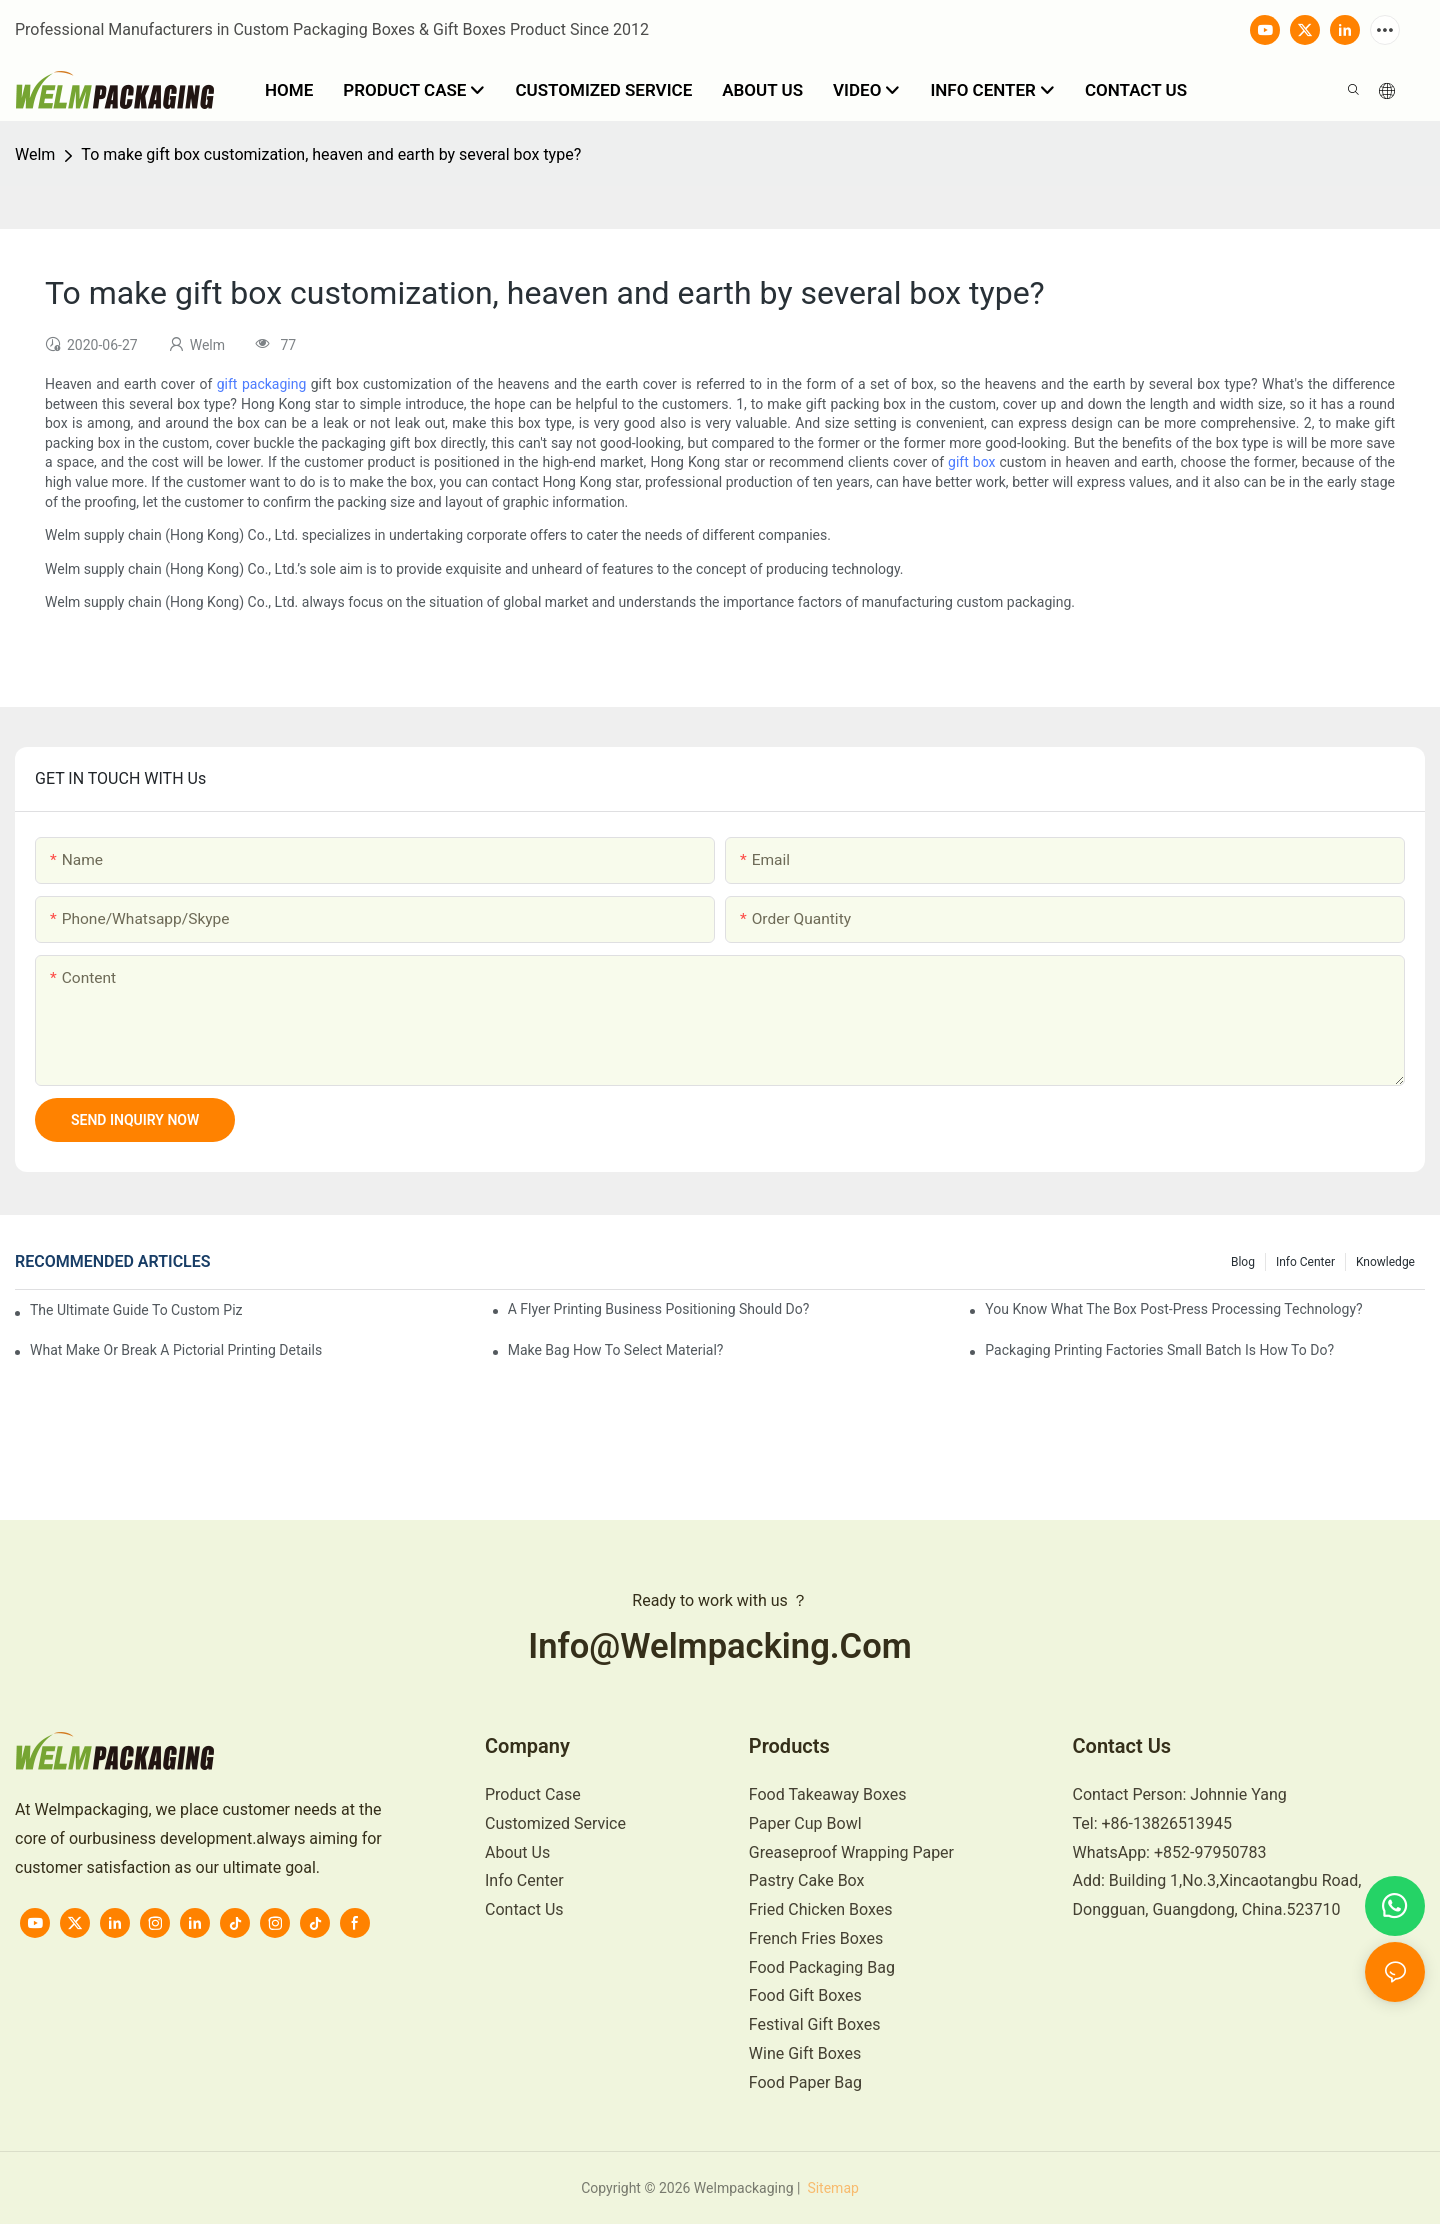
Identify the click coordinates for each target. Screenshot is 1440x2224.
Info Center (1305, 1262)
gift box (971, 462)
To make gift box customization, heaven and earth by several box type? (331, 154)
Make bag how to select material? (616, 1350)
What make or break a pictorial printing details (176, 1350)
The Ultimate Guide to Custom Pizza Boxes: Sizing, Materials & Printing (136, 1310)
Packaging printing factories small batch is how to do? (1159, 1350)
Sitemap (831, 2188)
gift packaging (262, 384)
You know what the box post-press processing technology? (1173, 1309)
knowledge (1385, 1262)
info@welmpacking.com (720, 1646)
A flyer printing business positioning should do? (659, 1309)
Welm (35, 154)
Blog (1243, 1262)
